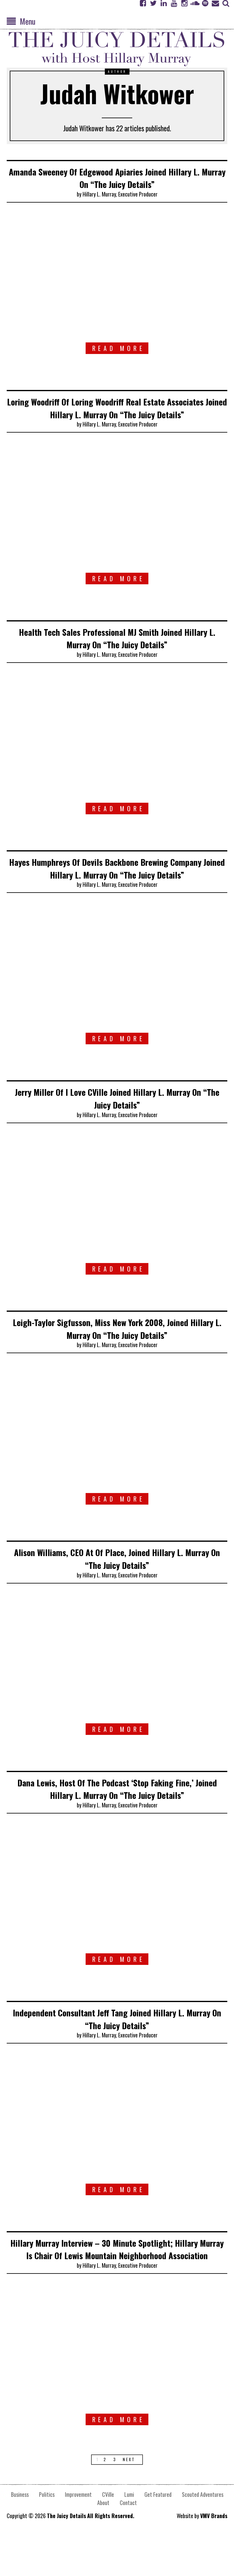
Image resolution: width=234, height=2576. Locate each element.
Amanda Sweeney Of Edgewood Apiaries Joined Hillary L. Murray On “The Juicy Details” (117, 177)
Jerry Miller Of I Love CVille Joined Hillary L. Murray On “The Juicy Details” (117, 1123)
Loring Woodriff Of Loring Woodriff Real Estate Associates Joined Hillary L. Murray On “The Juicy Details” (117, 413)
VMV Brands (213, 2553)
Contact (128, 2540)
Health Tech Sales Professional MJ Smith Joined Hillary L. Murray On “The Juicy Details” (117, 650)
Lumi (129, 2532)
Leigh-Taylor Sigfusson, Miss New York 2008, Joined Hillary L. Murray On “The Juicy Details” (117, 1353)
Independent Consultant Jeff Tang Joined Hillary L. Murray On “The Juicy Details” (117, 2043)
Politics (47, 2532)
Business (20, 2532)
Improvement (78, 2532)
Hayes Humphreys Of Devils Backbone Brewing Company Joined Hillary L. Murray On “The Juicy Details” (117, 887)
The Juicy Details (66, 2553)
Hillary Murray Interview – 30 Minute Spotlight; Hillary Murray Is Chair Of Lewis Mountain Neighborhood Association (117, 2280)
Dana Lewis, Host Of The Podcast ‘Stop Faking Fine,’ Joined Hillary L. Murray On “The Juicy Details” (117, 1813)
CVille (108, 2532)
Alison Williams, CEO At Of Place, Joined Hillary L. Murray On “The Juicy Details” (117, 1583)
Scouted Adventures (202, 2532)
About (103, 2540)
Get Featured (158, 2532)
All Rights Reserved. (110, 2553)
